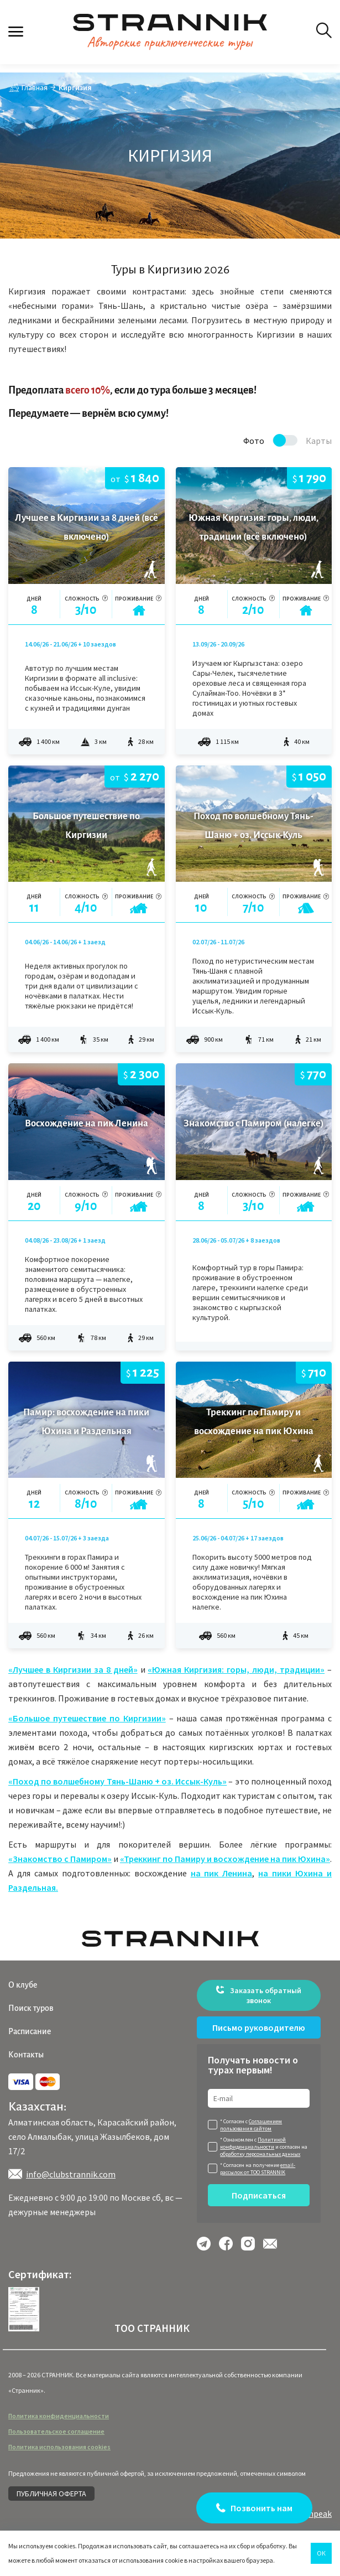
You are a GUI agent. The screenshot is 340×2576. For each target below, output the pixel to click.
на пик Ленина (222, 1873)
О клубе (22, 1984)
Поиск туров (31, 2008)
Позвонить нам (261, 2507)
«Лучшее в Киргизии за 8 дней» (73, 1669)
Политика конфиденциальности (58, 2416)
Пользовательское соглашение (56, 2431)
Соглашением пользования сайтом (251, 2125)
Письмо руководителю (258, 2027)
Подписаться (259, 2195)
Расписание (29, 2031)
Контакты (26, 2054)
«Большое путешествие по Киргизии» (87, 1718)
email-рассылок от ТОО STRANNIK (257, 2168)
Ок (321, 2553)
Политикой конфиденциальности (253, 2143)
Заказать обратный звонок (258, 1995)
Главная (35, 87)
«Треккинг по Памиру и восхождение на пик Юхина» (225, 1858)
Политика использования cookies (59, 2447)
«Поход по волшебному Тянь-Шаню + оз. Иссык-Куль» (117, 1781)
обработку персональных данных (260, 2154)
